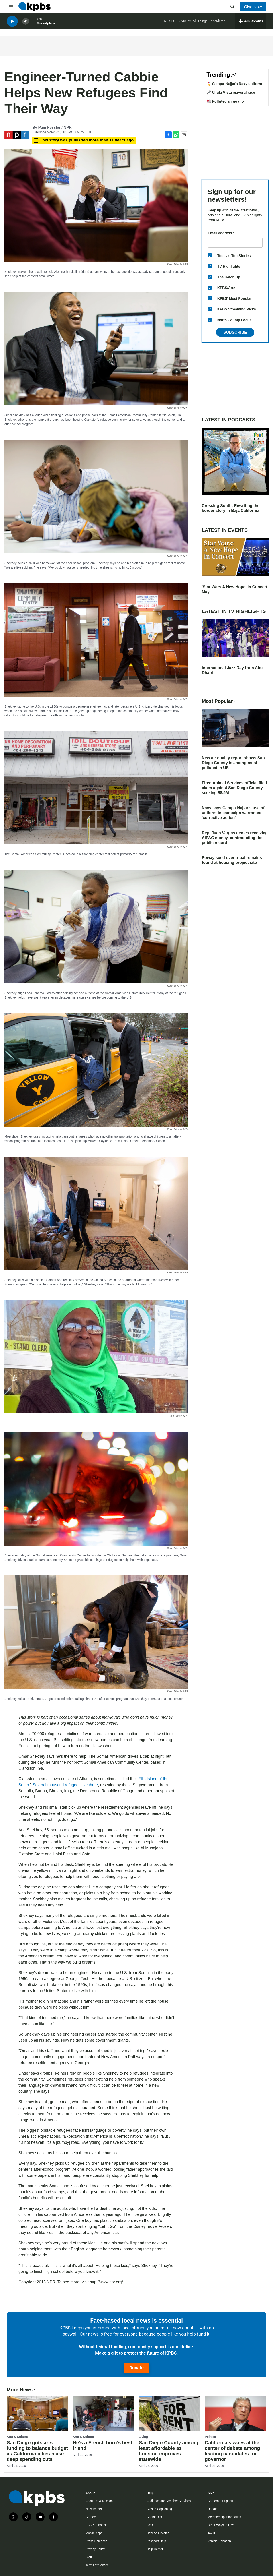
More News (21, 2389)
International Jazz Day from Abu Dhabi (232, 670)
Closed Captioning (159, 2509)
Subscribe (235, 332)
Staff (89, 2557)
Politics (210, 2437)
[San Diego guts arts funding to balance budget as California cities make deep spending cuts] (37, 2413)
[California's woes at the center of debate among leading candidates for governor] (236, 2413)
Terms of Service (97, 2565)
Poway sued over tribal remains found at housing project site (232, 860)
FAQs (150, 2525)
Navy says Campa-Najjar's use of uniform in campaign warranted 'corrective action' (233, 813)
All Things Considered (209, 22)
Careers (91, 2517)
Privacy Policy (95, 2549)
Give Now (253, 6)
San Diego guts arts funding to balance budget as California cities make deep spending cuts (37, 2451)
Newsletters (94, 2509)
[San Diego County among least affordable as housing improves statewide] (169, 2413)
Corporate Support (220, 2501)
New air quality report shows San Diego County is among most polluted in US (233, 763)
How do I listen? (158, 2533)
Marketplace (46, 24)
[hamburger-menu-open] (11, 6)
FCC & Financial (97, 2525)
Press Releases (96, 2541)
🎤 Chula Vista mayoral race (230, 92)
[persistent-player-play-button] (12, 22)
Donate (136, 2367)
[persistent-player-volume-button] (25, 22)
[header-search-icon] (232, 7)
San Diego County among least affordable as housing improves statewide (168, 2451)
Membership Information (224, 2517)
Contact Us (154, 2517)
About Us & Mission (99, 2501)
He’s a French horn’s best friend (102, 2445)
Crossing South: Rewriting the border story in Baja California (230, 508)
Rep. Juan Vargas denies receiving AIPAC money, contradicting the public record (235, 838)
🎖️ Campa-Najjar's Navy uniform (234, 83)
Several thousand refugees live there (65, 1785)
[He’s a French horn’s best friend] (103, 2413)
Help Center (155, 2549)
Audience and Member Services (169, 2501)
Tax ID (212, 2533)
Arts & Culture (17, 2437)
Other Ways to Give (221, 2525)
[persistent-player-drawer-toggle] (250, 22)
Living (143, 2437)
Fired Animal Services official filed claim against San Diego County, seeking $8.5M (234, 788)
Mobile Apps (94, 2533)
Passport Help (156, 2541)
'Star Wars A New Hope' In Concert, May (235, 589)
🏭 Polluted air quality (225, 101)
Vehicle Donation (219, 2541)
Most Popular (219, 701)
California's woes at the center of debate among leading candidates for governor (232, 2451)
